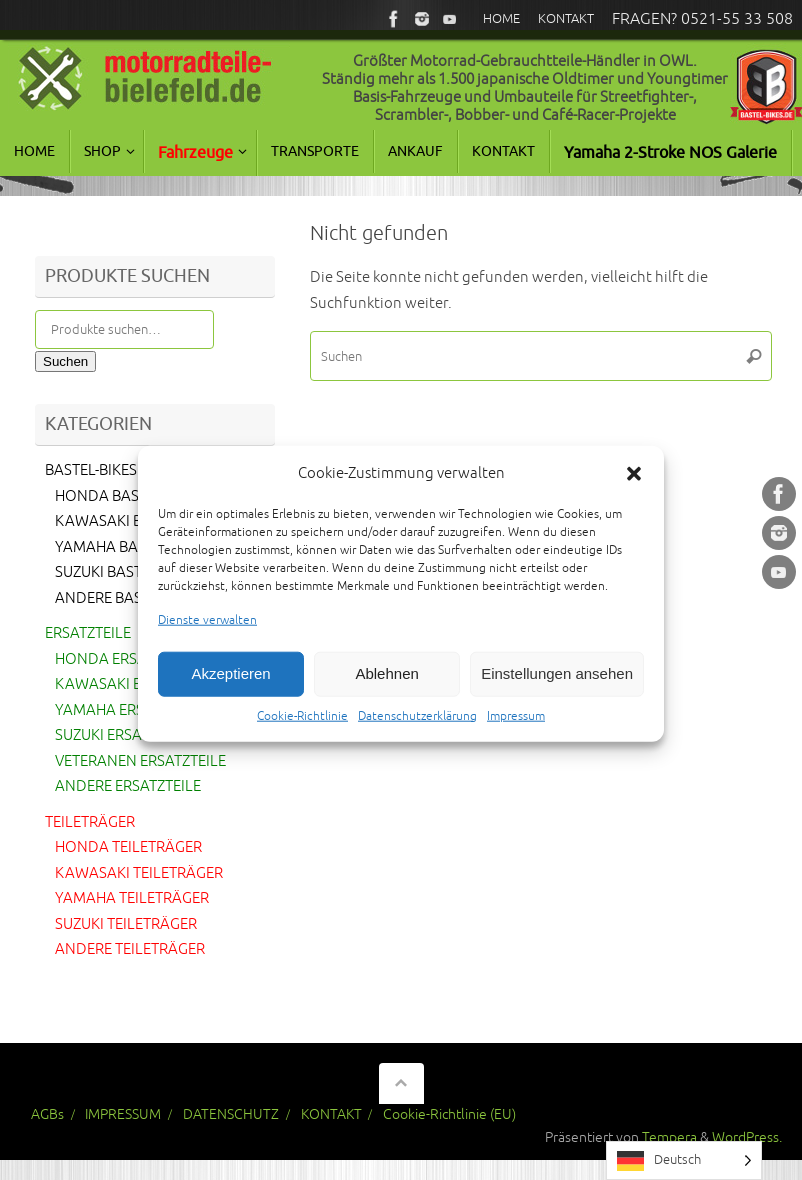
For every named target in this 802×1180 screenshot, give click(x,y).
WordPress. (747, 1137)
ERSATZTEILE (88, 633)
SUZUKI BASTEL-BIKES (127, 572)
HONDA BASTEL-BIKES (129, 496)
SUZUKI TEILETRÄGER (126, 924)
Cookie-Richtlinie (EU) (449, 1114)
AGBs (47, 1114)
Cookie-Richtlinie (302, 733)
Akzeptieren (230, 691)
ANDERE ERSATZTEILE (128, 786)
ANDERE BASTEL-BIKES (131, 598)
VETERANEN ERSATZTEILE (140, 761)
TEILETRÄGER (90, 822)
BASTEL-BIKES (91, 470)
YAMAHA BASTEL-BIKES (133, 547)
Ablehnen (386, 691)
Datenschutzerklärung (417, 733)
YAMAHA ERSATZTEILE (130, 710)
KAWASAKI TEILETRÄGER (139, 873)
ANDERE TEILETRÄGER (130, 949)
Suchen (65, 361)
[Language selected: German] (684, 1160)
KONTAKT (331, 1114)
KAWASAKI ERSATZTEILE (137, 684)
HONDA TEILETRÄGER (128, 847)
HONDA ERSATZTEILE (126, 659)
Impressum (516, 733)
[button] (634, 491)
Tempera (669, 1137)
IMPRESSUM (123, 1114)
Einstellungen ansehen (557, 691)
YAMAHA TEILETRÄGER (132, 898)
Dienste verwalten (207, 638)
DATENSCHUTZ (231, 1114)
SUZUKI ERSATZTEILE (124, 735)
